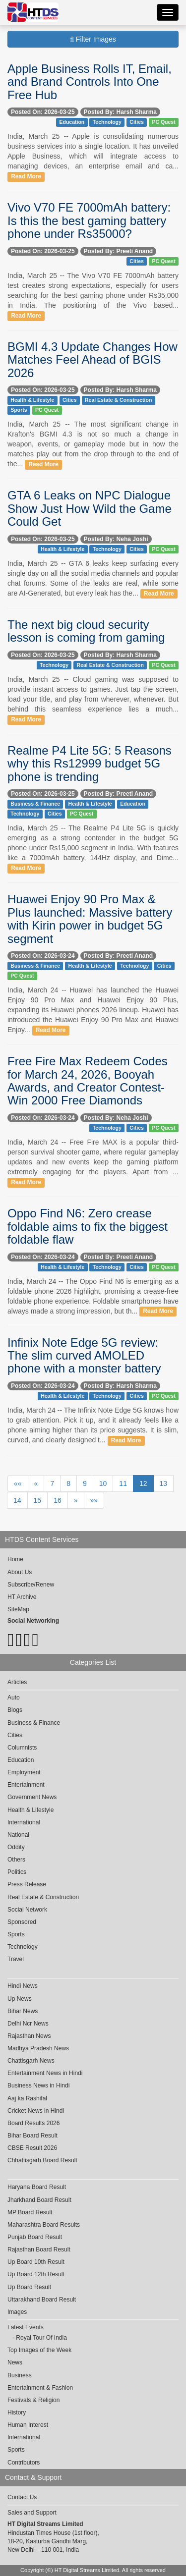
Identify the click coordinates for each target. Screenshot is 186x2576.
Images (17, 2311)
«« (18, 1483)
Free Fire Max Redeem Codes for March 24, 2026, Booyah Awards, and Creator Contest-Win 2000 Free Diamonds (87, 1080)
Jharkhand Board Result (39, 2199)
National (18, 1834)
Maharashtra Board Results (43, 2224)
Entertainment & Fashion (40, 2387)
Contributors (23, 2462)
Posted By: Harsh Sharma (120, 112)
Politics (16, 1871)
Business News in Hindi (38, 2085)
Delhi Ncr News (28, 2023)
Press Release (26, 1884)
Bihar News (22, 2011)
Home (15, 1559)
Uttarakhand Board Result (41, 2299)
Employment (24, 1772)
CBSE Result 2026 (32, 2147)
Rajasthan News (29, 2035)
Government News (32, 1797)
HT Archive (21, 1596)
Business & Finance (35, 804)
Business (19, 2375)
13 (164, 1483)
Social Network (27, 1909)
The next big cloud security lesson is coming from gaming (86, 631)
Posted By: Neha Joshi (116, 539)
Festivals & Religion (33, 2400)
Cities (136, 122)
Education (71, 122)
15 (38, 1500)
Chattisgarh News (31, 2060)
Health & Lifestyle (32, 400)
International (23, 1822)
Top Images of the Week (39, 2350)
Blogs (14, 1709)
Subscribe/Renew (30, 1584)
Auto (13, 1697)
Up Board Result (29, 2287)
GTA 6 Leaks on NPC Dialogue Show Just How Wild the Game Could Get (89, 508)
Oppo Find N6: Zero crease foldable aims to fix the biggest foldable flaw (87, 1226)
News (14, 2362)
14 (17, 1500)
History (16, 2412)
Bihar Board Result (32, 2135)
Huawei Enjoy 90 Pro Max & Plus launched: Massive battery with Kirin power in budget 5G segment (89, 918)
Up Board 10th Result (35, 2261)
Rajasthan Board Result (38, 2249)
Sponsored (21, 1921)
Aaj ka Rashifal (27, 2098)
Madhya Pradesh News (38, 2048)
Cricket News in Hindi (35, 2110)
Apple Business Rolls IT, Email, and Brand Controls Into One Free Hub (89, 82)
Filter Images (93, 39)
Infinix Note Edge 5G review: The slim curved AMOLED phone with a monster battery (84, 1355)
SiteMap (18, 1609)
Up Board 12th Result (35, 2274)
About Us (19, 1572)
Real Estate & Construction (118, 400)
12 (143, 1483)
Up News (19, 1998)
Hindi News (22, 1985)
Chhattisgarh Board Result (42, 2160)
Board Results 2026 (33, 2123)
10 (103, 1483)
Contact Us (22, 2497)
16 (58, 1500)
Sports (18, 410)
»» (94, 1500)
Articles (17, 1682)
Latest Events (25, 2327)
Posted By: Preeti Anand (118, 251)
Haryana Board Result (36, 2187)
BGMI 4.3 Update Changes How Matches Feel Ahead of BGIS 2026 (92, 360)
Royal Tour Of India (41, 2337)
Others (16, 1859)
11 (123, 1483)
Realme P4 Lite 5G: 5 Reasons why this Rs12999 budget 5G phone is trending (89, 763)
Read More (26, 176)
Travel (15, 1959)
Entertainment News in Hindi (44, 2073)
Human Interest (27, 2424)
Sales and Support (32, 2512)
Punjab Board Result (34, 2237)
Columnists (22, 1747)
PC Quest (163, 122)
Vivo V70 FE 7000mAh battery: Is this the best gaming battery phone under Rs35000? (89, 220)
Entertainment (26, 1784)
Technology (107, 122)
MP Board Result (30, 2212)
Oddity (16, 1847)
